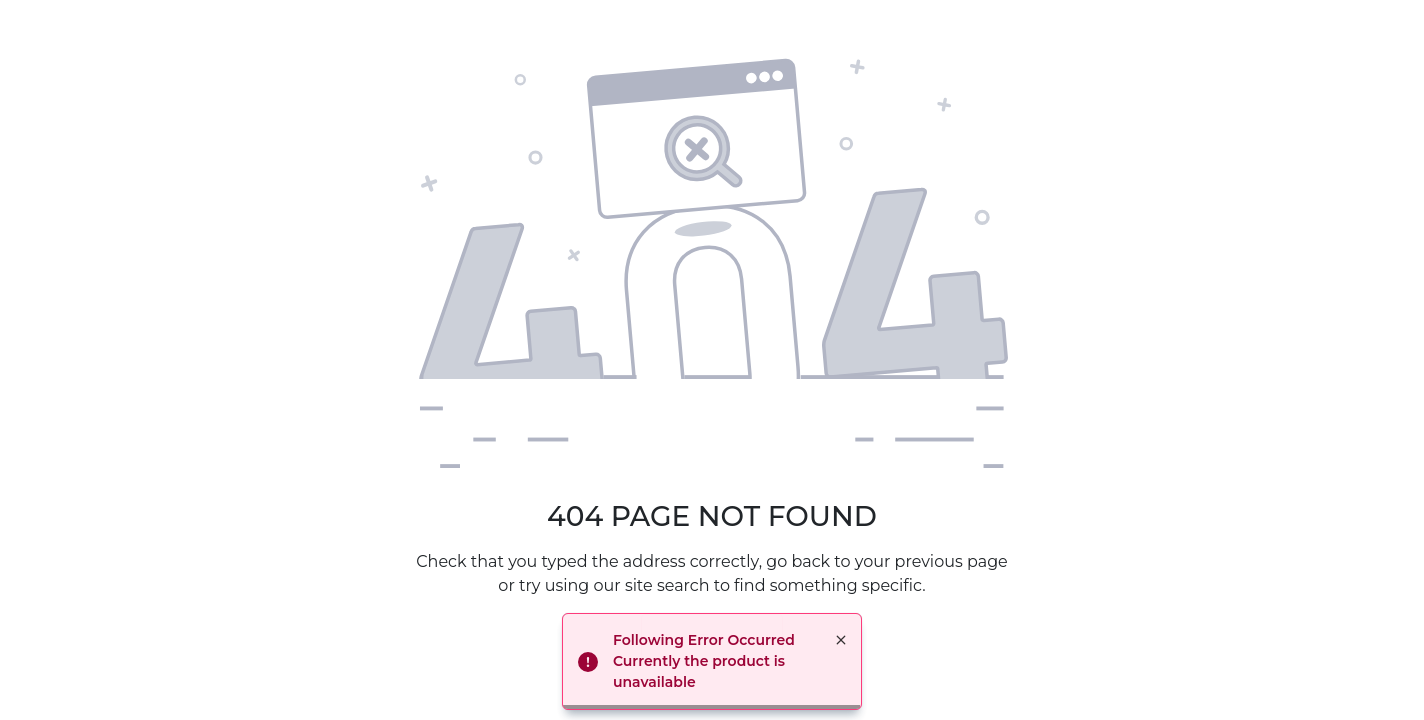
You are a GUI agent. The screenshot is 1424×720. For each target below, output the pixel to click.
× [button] (841, 640)
